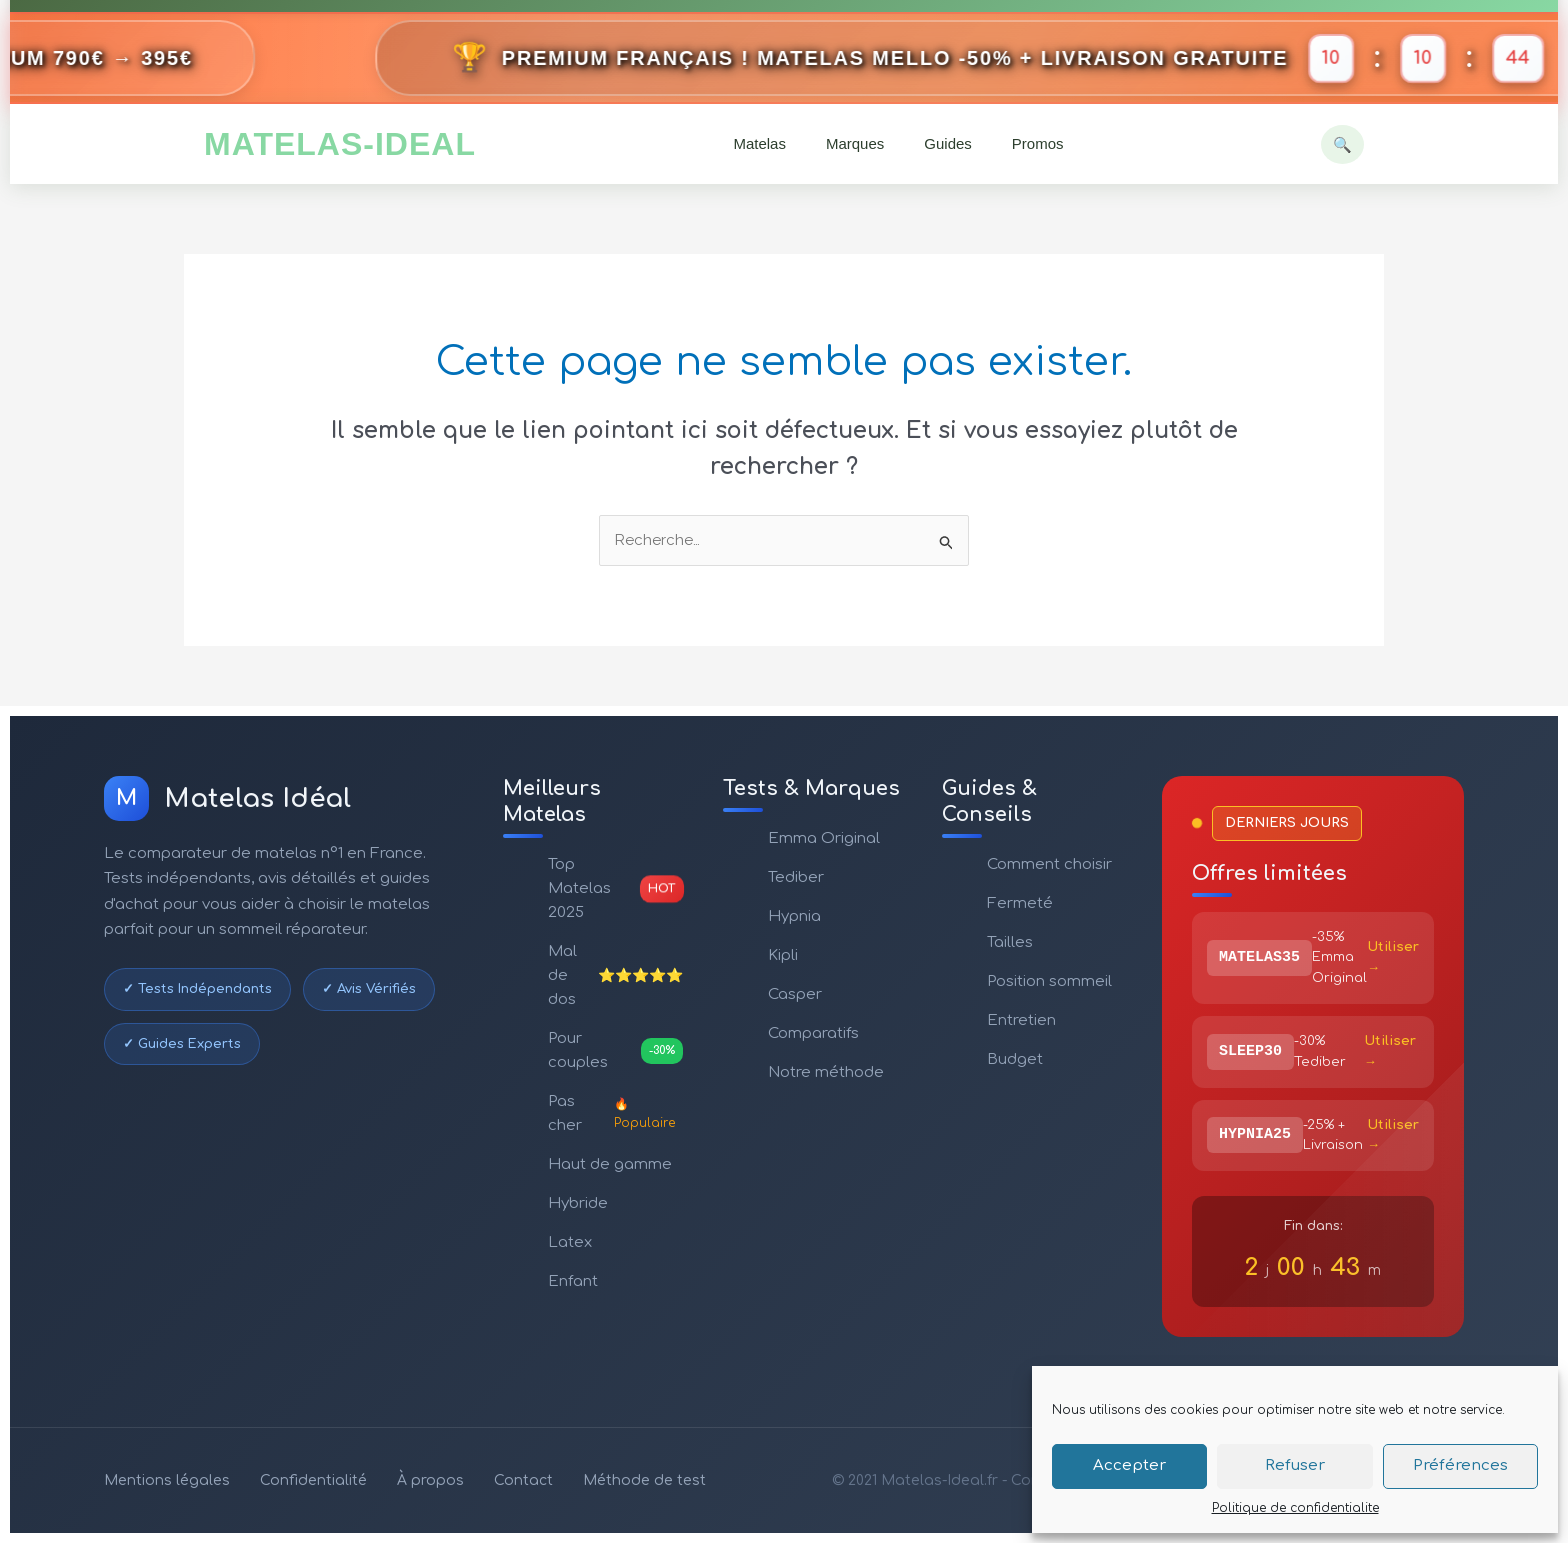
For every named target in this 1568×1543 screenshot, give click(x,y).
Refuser (1295, 1465)
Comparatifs (813, 1033)
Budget (1015, 1059)
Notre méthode (826, 1072)
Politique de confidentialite (1295, 1508)
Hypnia (794, 916)
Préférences (1460, 1465)
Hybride (578, 1203)
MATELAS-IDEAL (340, 144)
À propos (430, 1480)
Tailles (1010, 942)
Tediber (796, 877)
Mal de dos (615, 975)
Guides (948, 143)
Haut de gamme (610, 1164)
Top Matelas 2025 (615, 888)
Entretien (1021, 1020)
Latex (570, 1242)
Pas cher (615, 1113)
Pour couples (615, 1050)
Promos (1038, 143)
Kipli (783, 955)
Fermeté (1020, 903)
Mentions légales (167, 1480)
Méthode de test (644, 1480)
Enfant (573, 1281)
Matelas (759, 143)
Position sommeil (1049, 981)
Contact (523, 1480)
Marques (855, 143)
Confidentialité (313, 1480)
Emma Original (824, 838)
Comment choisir (1049, 864)
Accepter (1129, 1465)
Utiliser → (1393, 957)
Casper (795, 994)
